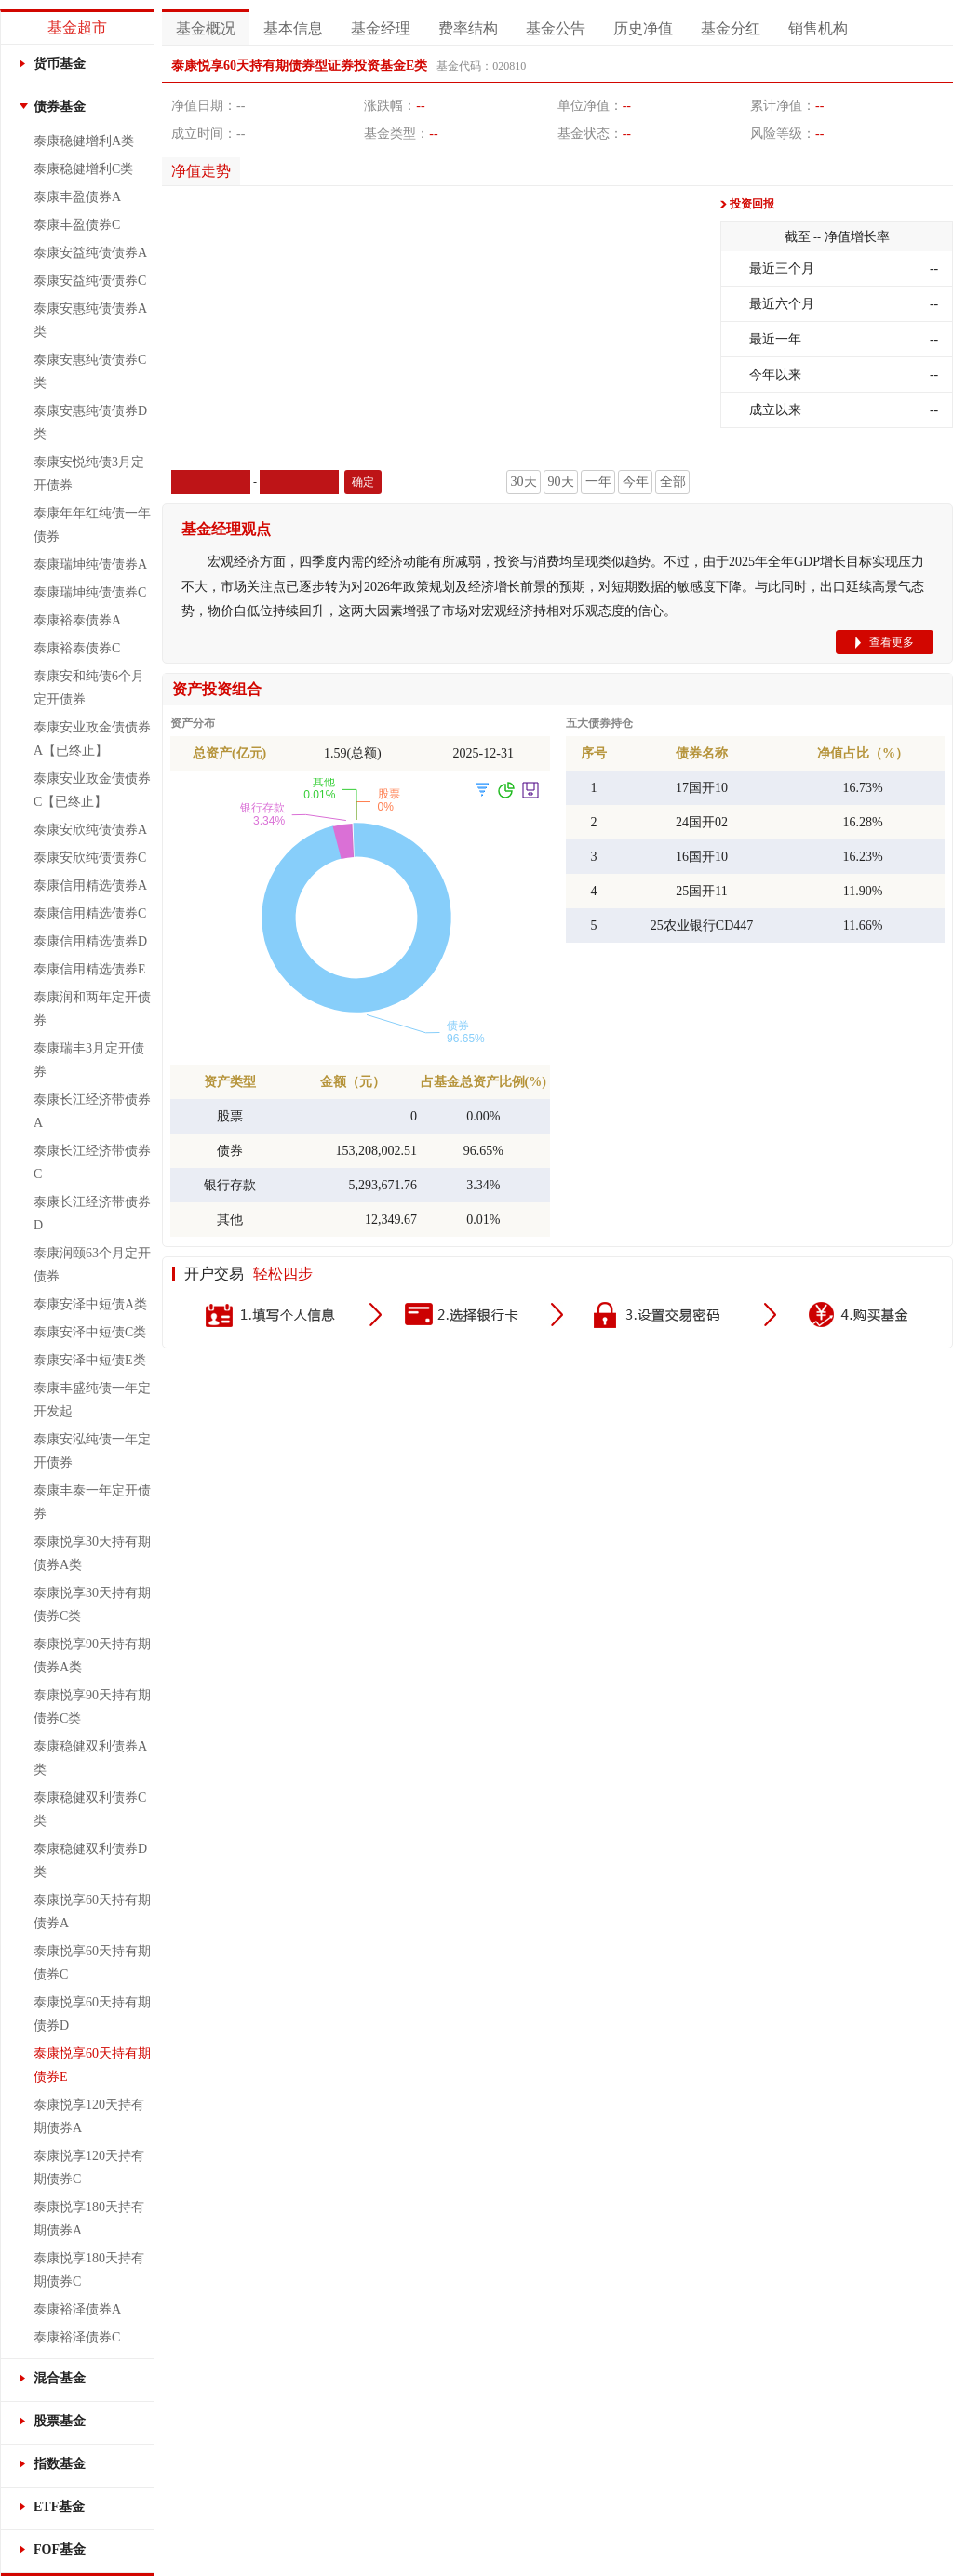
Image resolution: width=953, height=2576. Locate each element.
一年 (598, 482)
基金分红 (730, 28)
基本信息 (293, 28)
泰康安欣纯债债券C (90, 858)
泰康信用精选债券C (90, 913)
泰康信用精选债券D (90, 941)
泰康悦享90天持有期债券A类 (92, 1655)
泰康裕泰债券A (77, 620)
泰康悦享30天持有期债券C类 (92, 1604)
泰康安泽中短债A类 (90, 1304)
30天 (524, 482)
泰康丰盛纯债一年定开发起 (92, 1399)
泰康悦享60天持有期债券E (92, 2065)
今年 (636, 482)
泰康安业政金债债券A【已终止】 (92, 739)
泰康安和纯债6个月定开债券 (89, 687)
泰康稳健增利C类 (83, 169)
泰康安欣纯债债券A (90, 830)
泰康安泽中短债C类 (90, 1332)
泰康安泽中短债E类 (90, 1360)
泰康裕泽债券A (77, 2309)
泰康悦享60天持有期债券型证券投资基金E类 (299, 66)
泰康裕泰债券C (77, 648)
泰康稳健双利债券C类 (90, 1809)
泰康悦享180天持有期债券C (89, 2269)
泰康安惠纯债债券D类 (90, 422)
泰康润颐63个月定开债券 (92, 1264)
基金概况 (205, 28)
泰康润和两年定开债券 (92, 1008)
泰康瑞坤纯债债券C (90, 592)
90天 (561, 482)
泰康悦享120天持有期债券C (89, 2167)
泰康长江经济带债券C (92, 1162)
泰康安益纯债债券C (90, 281)
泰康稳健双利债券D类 (90, 1860)
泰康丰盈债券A (77, 197)
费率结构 (468, 28)
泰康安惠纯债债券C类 (90, 371)
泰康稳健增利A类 (84, 141)
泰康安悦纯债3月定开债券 (89, 473)
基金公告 (555, 28)
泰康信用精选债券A (90, 885)
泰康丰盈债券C (77, 225)
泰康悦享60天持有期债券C (92, 1962)
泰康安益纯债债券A (90, 253)
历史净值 (643, 28)
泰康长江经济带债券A (92, 1111)
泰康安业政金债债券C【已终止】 (92, 790)
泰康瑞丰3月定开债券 (89, 1060)
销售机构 (818, 28)
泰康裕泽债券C (77, 2337)
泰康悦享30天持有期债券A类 (92, 1553)
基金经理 (380, 28)
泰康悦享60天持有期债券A (92, 1911)
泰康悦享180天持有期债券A (89, 2218)
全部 (673, 482)
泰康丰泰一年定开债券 (92, 1502)
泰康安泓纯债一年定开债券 (92, 1450)
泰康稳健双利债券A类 (90, 1758)
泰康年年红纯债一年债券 (92, 524)
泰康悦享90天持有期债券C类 (92, 1706)
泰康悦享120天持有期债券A (89, 2116)
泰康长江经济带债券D (92, 1213)
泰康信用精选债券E (90, 969)
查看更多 (891, 642)
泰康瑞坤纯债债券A (90, 564)
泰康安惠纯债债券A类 (90, 320)
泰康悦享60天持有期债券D (92, 2014)
